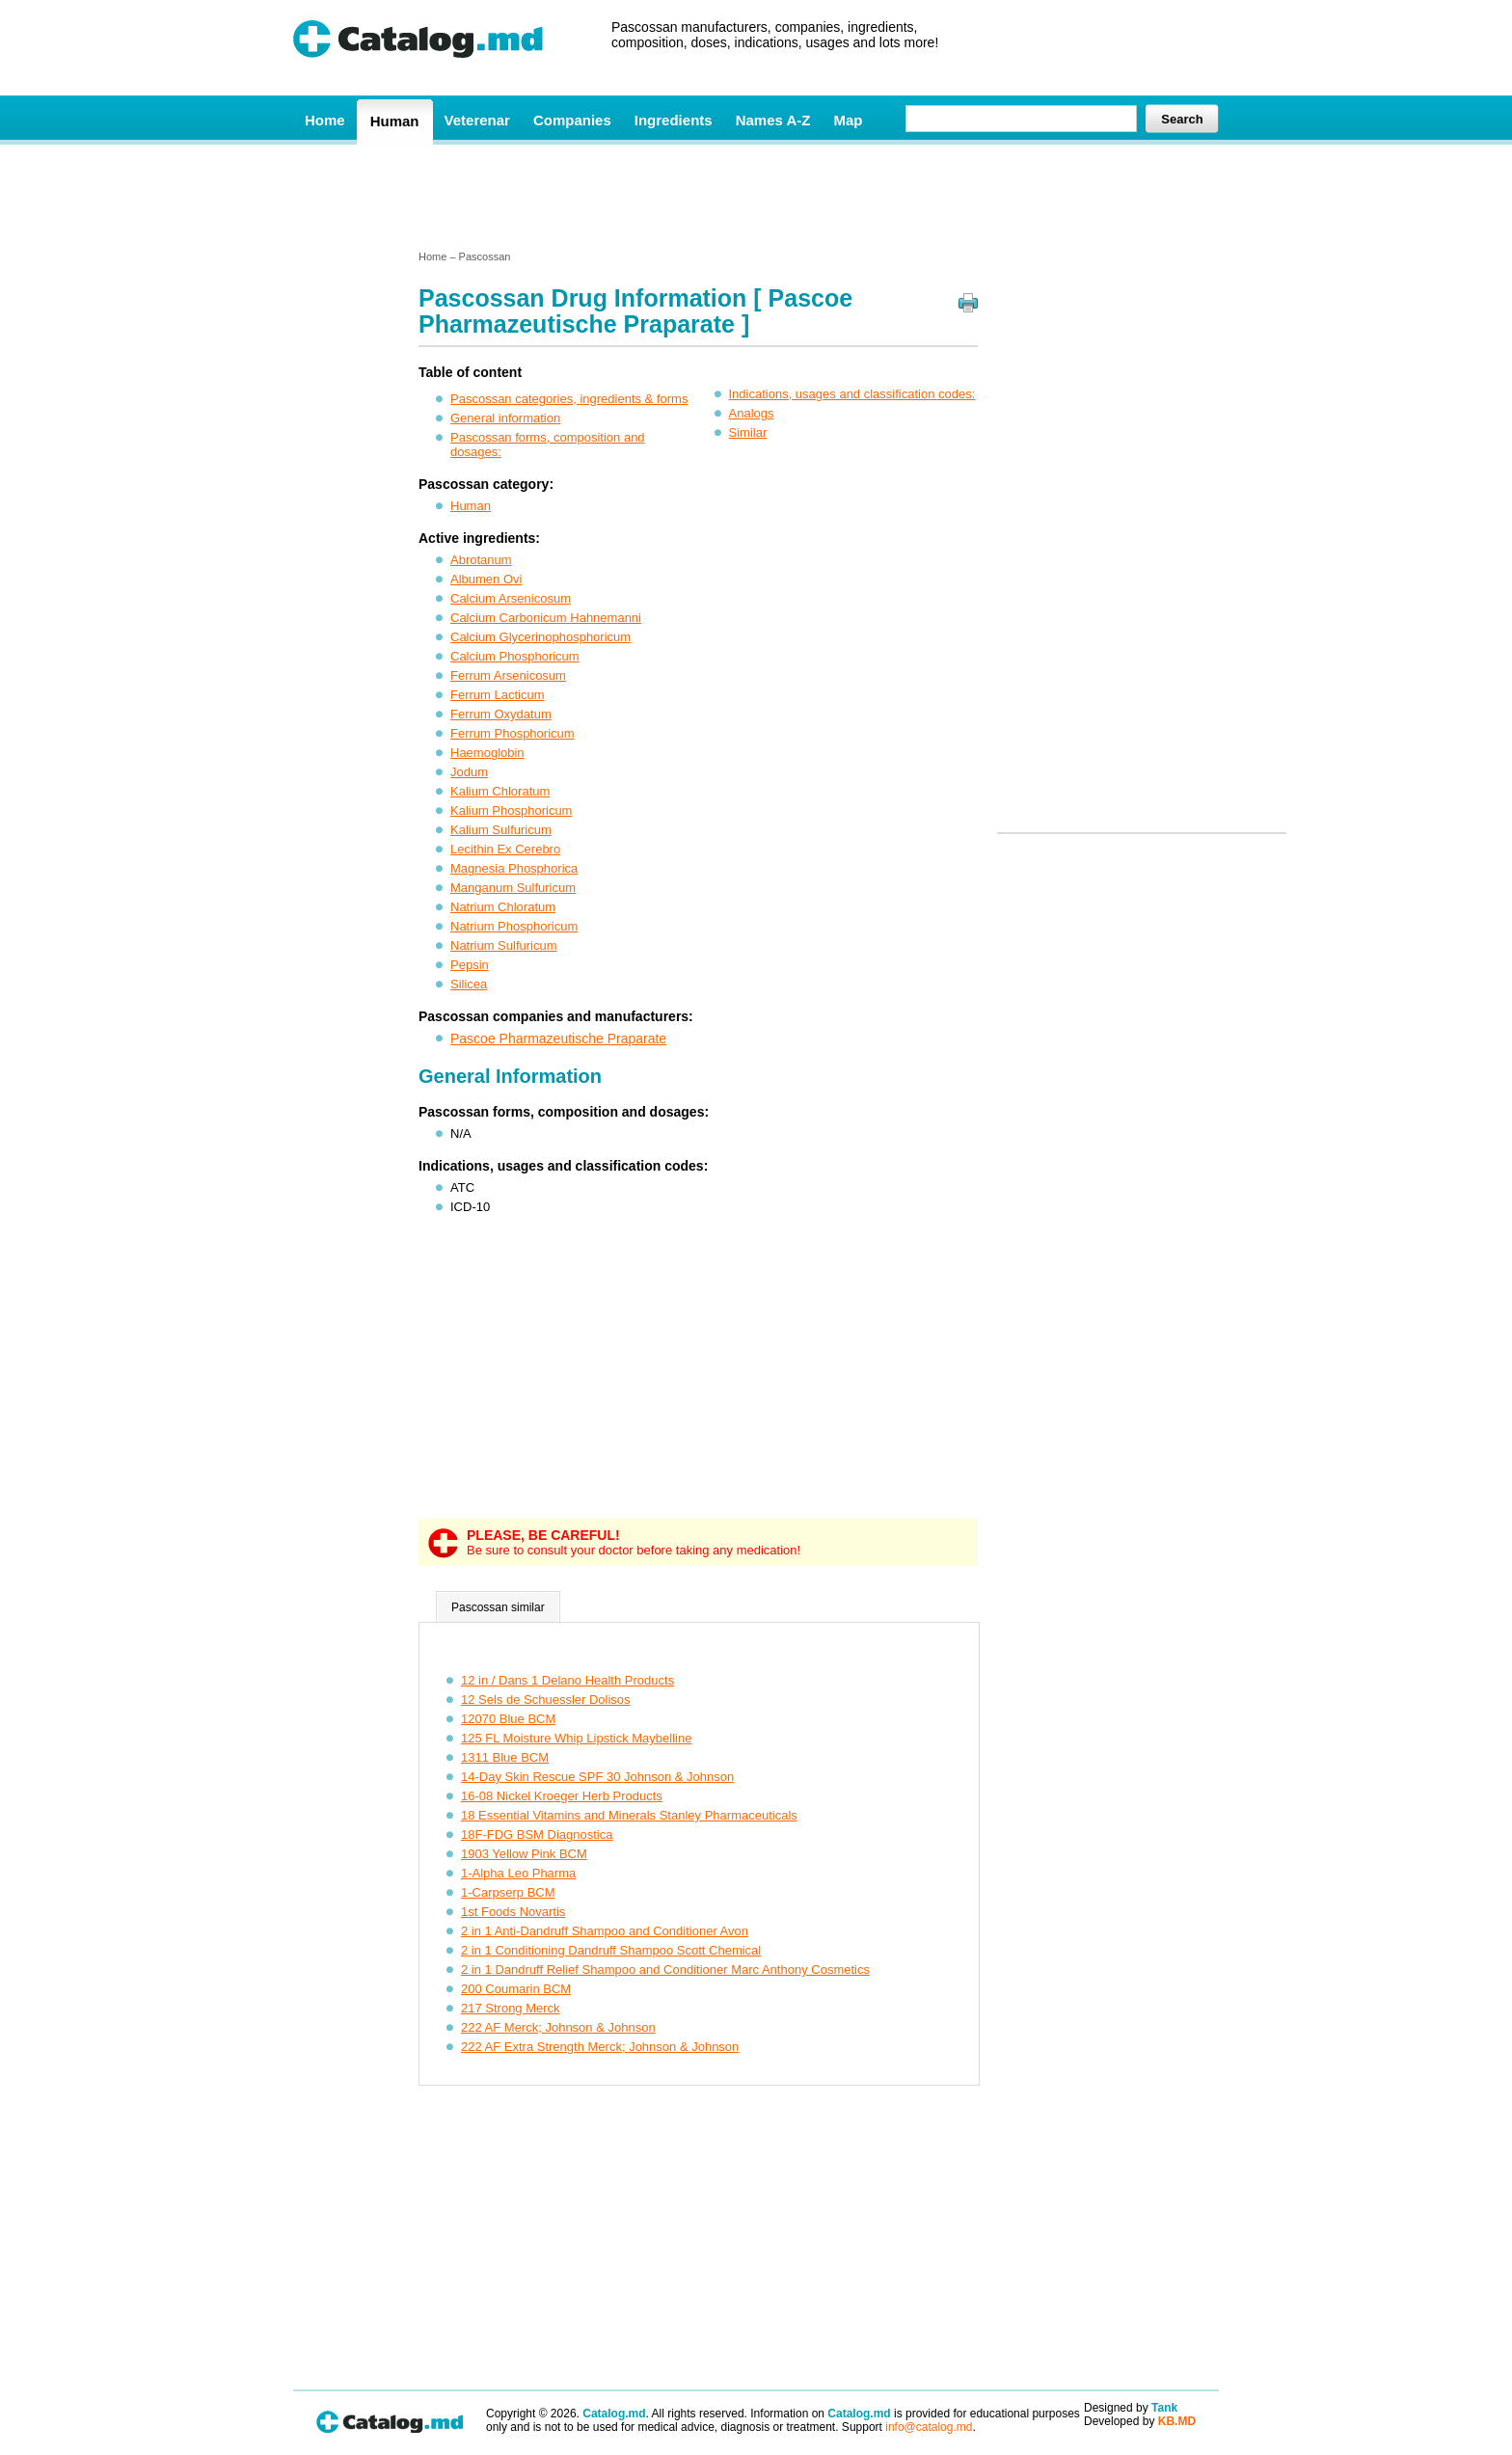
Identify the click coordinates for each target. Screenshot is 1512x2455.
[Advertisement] (755, 195)
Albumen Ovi (486, 579)
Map (847, 120)
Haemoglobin (487, 752)
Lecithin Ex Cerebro (505, 849)
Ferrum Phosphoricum (512, 733)
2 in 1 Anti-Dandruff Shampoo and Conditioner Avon (604, 1931)
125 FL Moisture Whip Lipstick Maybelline (576, 1738)
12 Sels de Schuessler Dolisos (546, 1699)
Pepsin (469, 965)
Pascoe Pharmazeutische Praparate (558, 1038)
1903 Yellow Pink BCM (524, 1854)
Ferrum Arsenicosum (508, 675)
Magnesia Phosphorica (514, 868)
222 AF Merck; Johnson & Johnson (558, 2027)
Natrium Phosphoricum (514, 926)
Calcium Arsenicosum (510, 598)
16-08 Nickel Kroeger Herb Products (561, 1796)
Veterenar (477, 120)
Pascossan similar (498, 1607)
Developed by (1140, 2421)
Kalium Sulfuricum (501, 830)
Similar (748, 432)
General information (505, 418)
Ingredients (673, 120)
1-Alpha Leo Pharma (518, 1873)
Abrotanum (481, 560)
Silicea (468, 984)
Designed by (1130, 2408)
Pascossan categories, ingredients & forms (569, 398)
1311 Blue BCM (505, 1757)
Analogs (751, 413)
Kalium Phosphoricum (511, 810)
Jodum (469, 772)
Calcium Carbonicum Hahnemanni (545, 617)
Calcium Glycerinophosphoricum (540, 637)
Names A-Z (773, 120)
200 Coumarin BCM (516, 1989)
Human (394, 121)
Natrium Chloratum (502, 907)
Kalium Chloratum (500, 791)
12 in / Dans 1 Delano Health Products (567, 1680)
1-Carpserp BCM (508, 1892)
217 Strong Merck (510, 2008)
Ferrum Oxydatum (501, 714)
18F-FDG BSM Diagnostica (537, 1834)
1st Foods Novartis (513, 1911)
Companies (572, 120)
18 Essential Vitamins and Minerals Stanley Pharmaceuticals (629, 1815)
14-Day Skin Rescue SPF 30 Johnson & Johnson (597, 1776)
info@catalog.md (928, 2427)
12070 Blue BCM (508, 1719)
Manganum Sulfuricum (513, 887)
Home (325, 120)
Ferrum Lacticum (497, 695)
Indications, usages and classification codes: (852, 394)
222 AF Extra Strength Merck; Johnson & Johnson (600, 2046)
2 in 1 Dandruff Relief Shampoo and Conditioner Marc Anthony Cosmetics (665, 1969)
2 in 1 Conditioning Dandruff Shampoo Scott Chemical (611, 1950)
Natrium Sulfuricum (503, 945)
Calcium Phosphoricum (515, 656)
